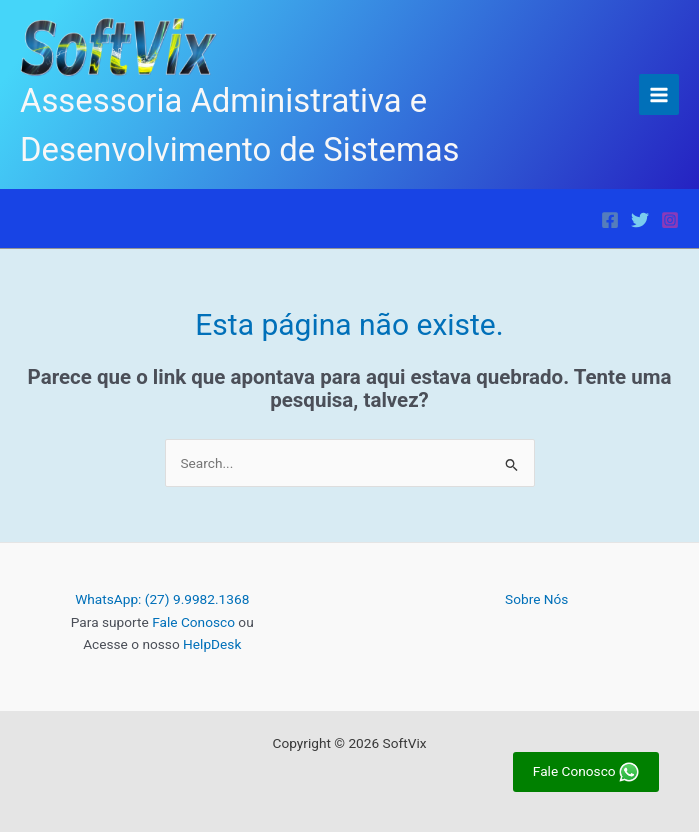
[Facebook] (610, 220)
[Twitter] (640, 220)
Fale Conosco (193, 622)
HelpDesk (212, 644)
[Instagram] (670, 220)
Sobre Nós (536, 599)
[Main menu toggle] (659, 94)
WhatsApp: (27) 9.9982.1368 (162, 599)
